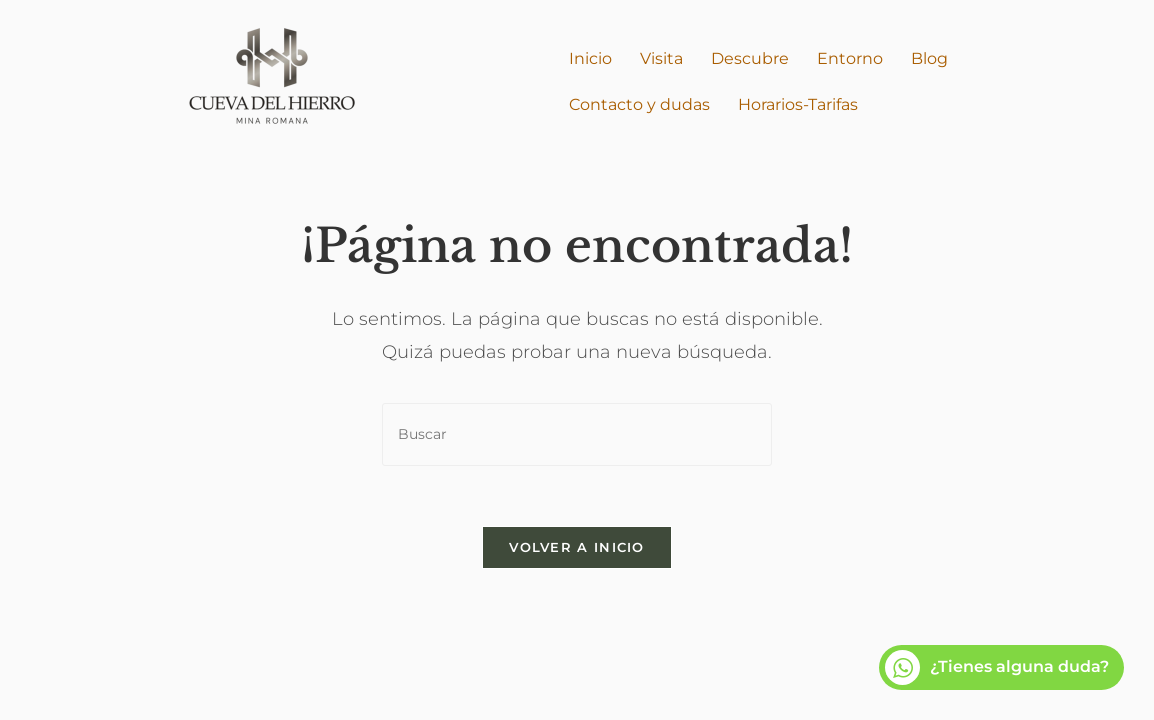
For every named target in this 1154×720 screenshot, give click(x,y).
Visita (661, 58)
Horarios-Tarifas (798, 104)
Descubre (750, 58)
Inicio (590, 58)
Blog (929, 58)
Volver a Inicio (577, 547)
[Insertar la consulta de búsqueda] (577, 434)
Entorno (850, 58)
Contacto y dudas (639, 104)
